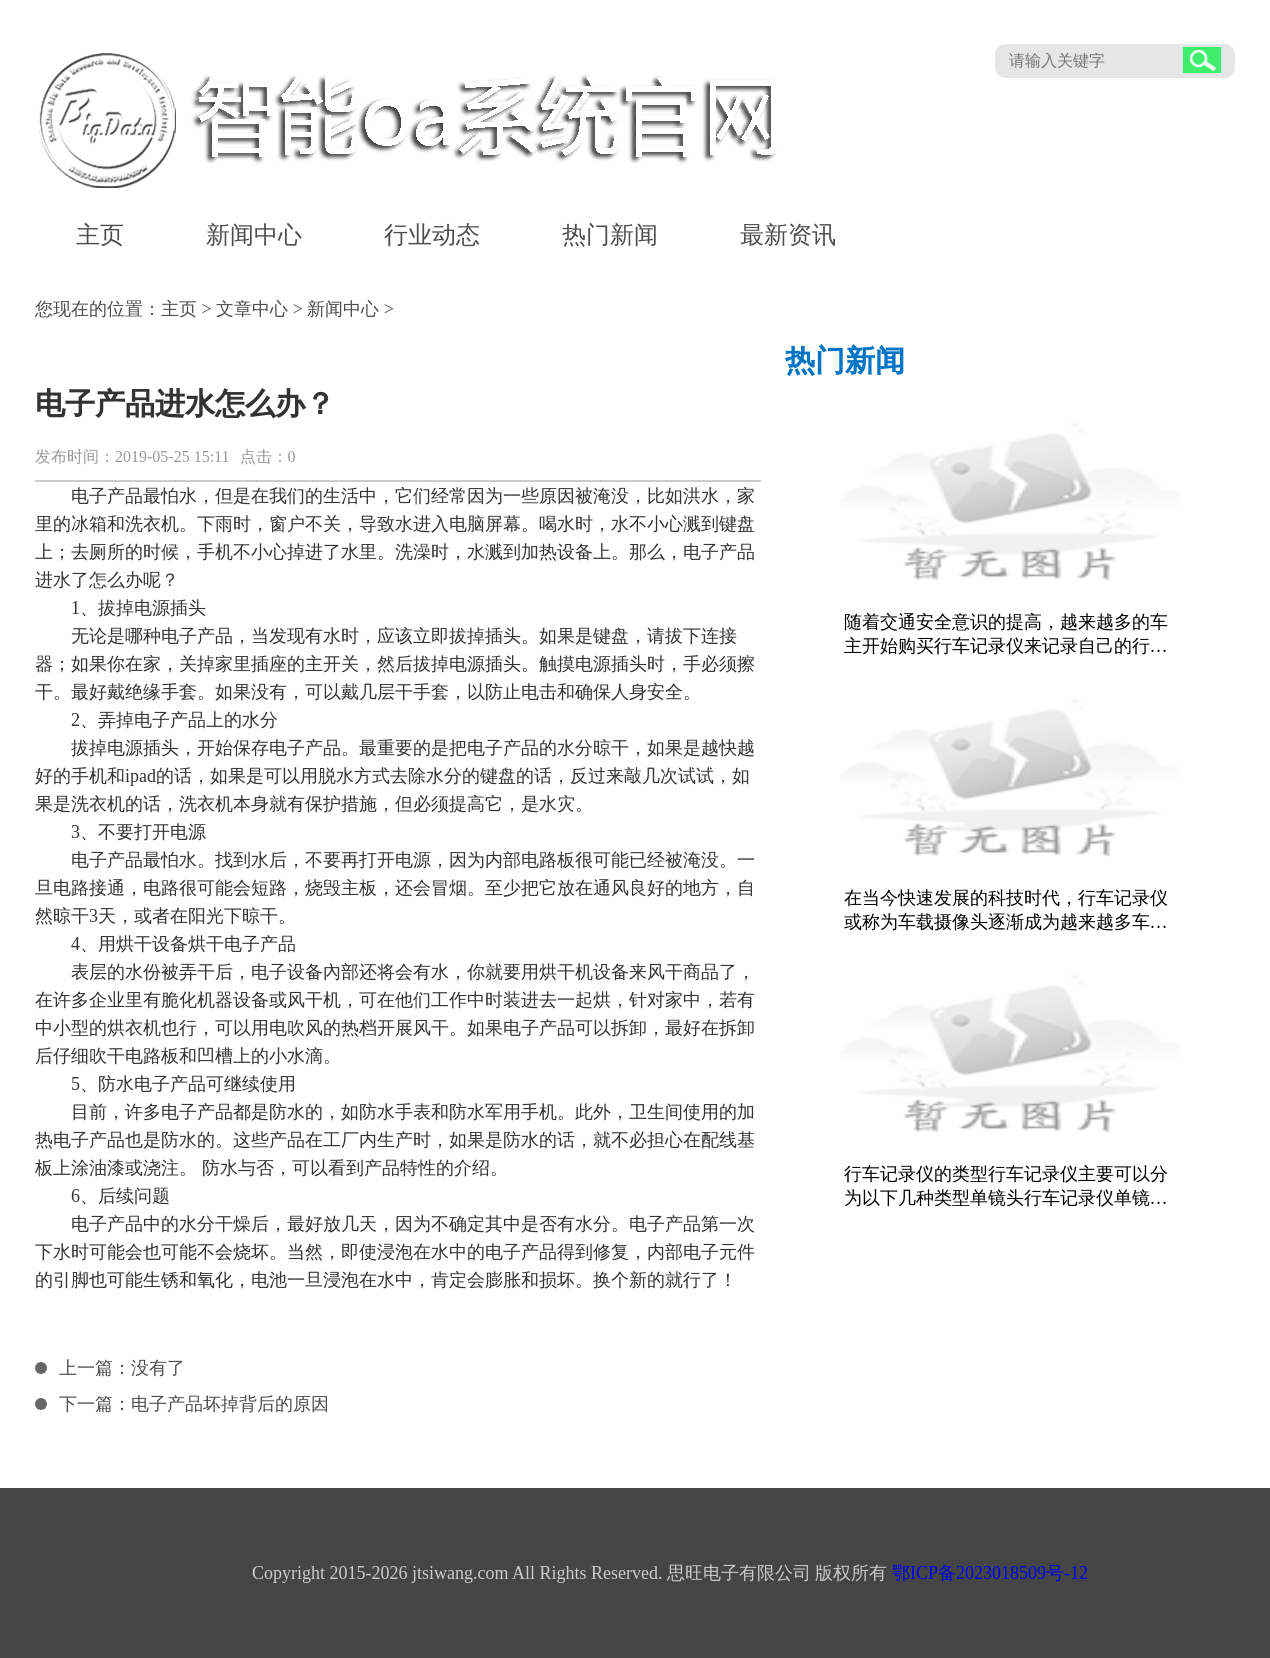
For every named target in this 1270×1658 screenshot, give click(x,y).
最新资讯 (788, 235)
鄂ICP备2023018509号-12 (990, 1573)
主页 (100, 235)
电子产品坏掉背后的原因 (230, 1404)
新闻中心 (254, 235)
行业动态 (432, 235)
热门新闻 (610, 235)
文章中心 (252, 309)
